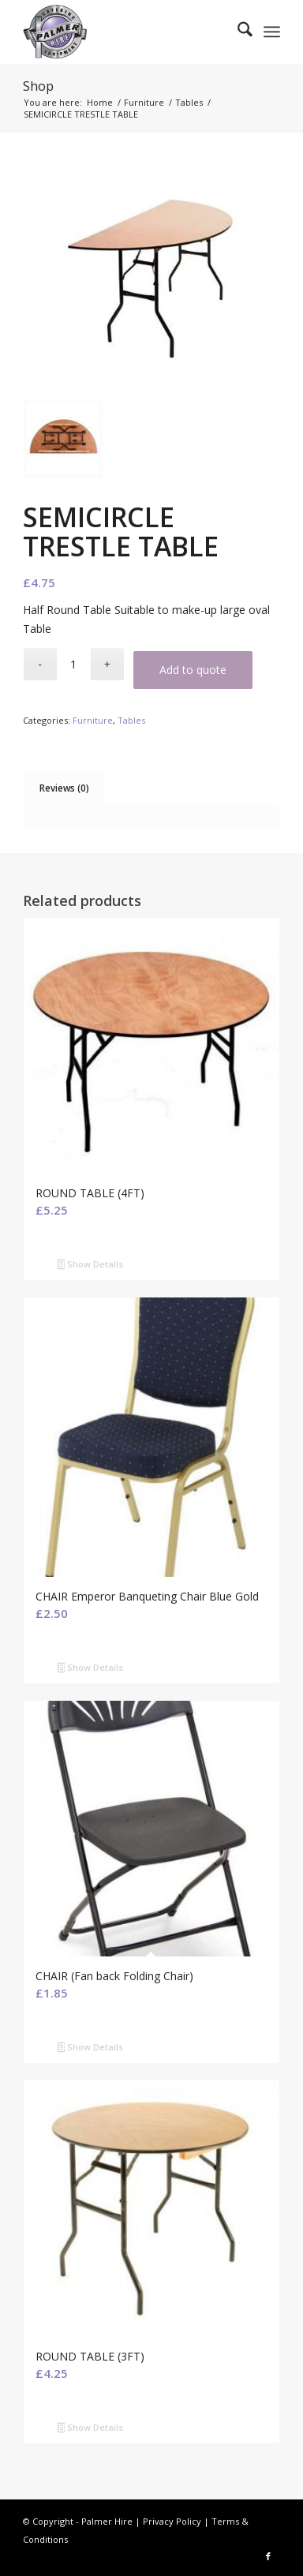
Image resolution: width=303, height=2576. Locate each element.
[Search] (237, 31)
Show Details (91, 1265)
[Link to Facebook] (268, 2556)
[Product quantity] (74, 664)
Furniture (93, 720)
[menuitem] (237, 31)
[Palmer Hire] (126, 31)
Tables (131, 720)
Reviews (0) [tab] (64, 788)
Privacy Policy (172, 2521)
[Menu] (272, 32)
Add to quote (192, 669)
